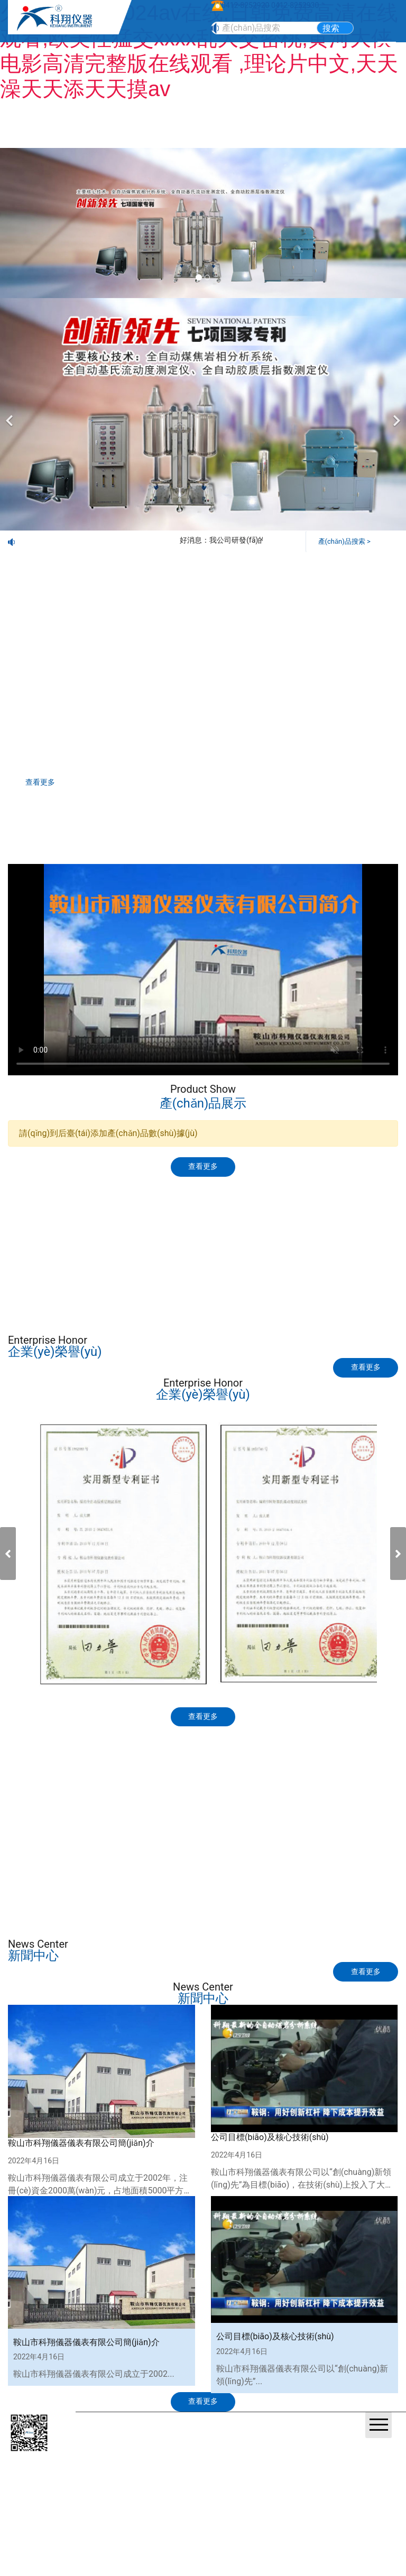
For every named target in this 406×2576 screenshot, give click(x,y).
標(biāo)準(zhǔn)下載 (105, 1265)
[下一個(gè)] (395, 414)
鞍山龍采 (231, 2465)
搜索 (330, 28)
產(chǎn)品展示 (105, 1218)
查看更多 (46, 783)
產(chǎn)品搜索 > (346, 540)
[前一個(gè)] (10, 414)
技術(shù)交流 (300, 1218)
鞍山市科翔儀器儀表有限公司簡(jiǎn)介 (81, 2166)
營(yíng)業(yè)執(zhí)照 (121, 2465)
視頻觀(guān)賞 (300, 1265)
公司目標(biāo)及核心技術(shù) (270, 2160)
